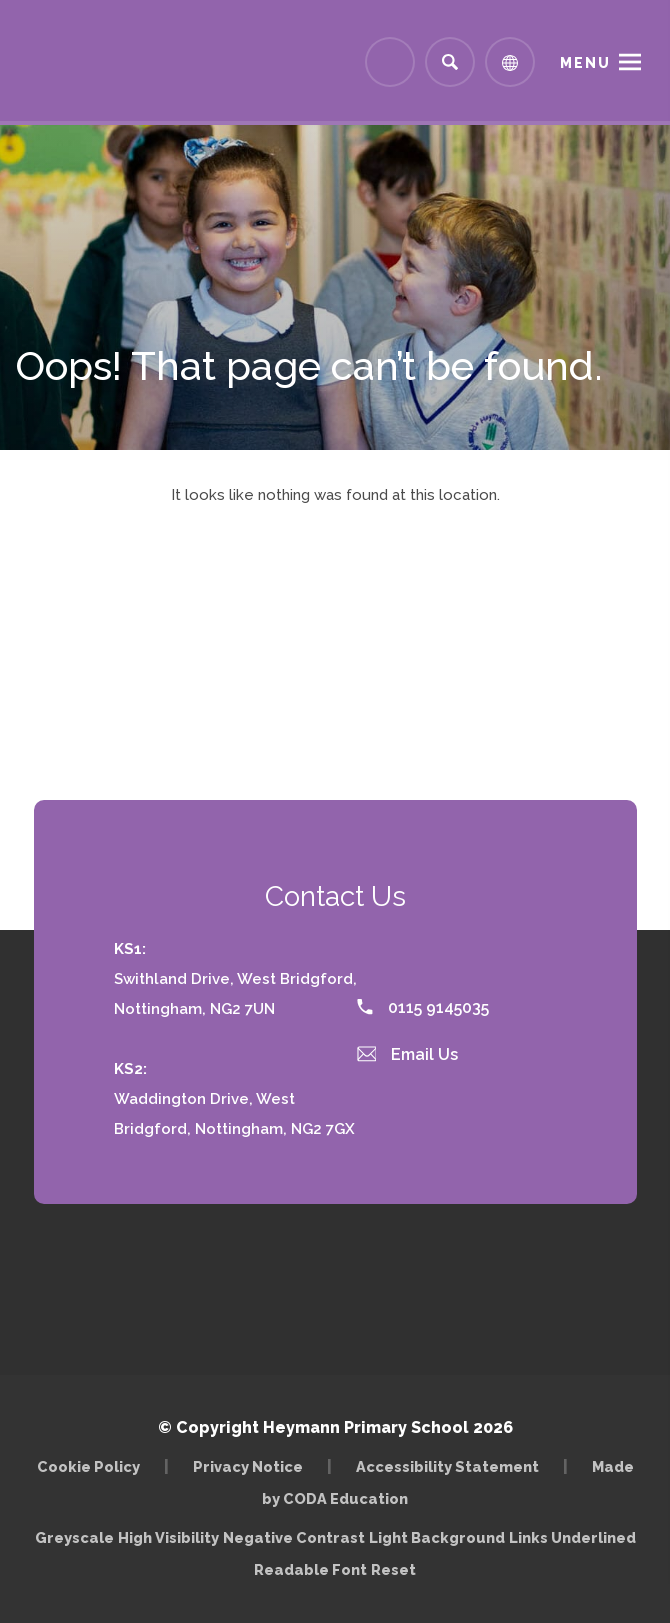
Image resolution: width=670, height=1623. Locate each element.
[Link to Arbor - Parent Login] (390, 62)
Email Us (408, 1054)
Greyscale (74, 1537)
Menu (585, 63)
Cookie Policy (88, 1466)
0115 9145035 (423, 1007)
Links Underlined (572, 1537)
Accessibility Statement (447, 1466)
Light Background (437, 1537)
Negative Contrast (294, 1537)
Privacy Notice (248, 1466)
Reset (393, 1569)
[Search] (450, 62)
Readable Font (310, 1569)
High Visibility (168, 1537)
